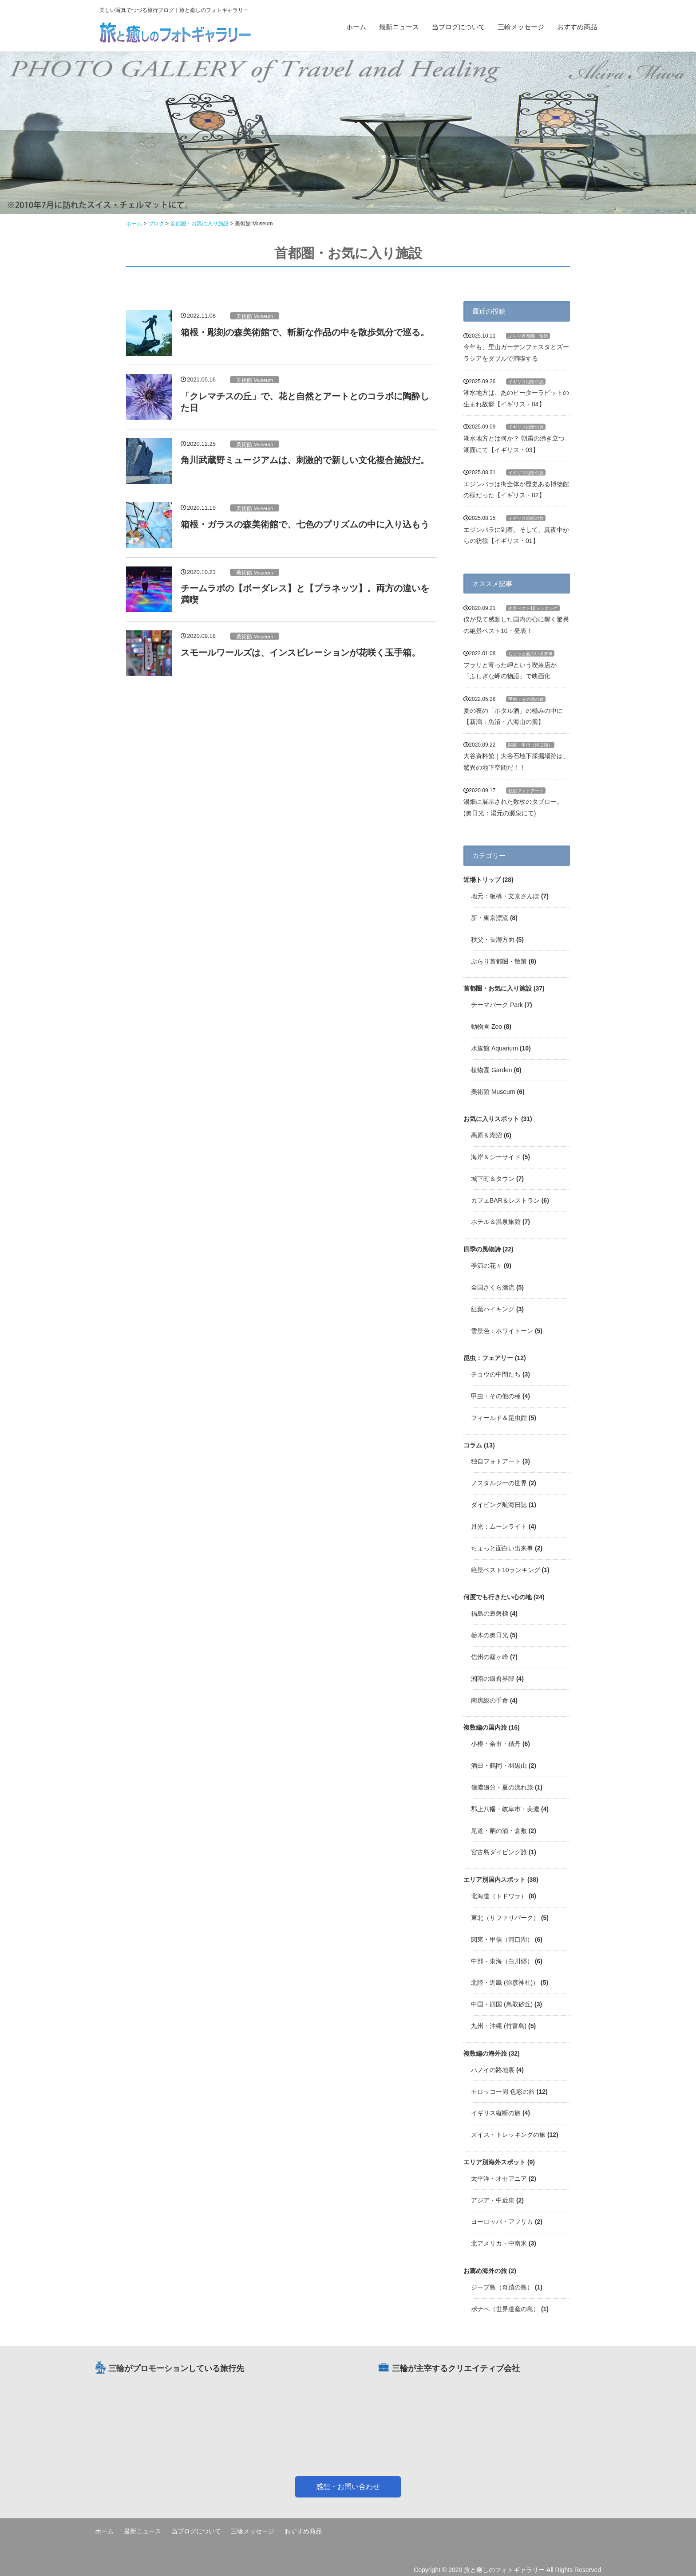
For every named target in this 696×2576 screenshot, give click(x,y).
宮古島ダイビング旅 (499, 1852)
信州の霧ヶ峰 (489, 1656)
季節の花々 (486, 1265)
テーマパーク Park (497, 1004)
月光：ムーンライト (499, 1526)
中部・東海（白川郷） (502, 1961)
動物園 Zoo (486, 1026)
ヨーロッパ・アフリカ (502, 2221)
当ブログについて (458, 27)
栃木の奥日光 (489, 1635)
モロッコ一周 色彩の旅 (503, 2091)
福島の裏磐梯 (489, 1613)
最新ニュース (399, 27)
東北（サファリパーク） (505, 1917)
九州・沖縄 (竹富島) (498, 2025)
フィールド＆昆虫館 (499, 1417)
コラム (472, 1445)
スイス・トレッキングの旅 (508, 2134)
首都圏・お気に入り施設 (497, 988)
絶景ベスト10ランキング (533, 608)
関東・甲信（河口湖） (530, 745)
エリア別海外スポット (494, 2162)
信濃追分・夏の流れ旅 (502, 1787)
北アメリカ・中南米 (499, 2243)
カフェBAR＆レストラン (505, 1200)
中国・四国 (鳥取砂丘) (502, 2004)
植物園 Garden (491, 1070)
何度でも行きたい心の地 (497, 1597)
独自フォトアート (526, 790)
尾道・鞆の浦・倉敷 (499, 1830)
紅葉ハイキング (492, 1309)
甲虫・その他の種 (526, 699)
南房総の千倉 (489, 1700)
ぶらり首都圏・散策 (528, 336)
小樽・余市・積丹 (496, 1743)
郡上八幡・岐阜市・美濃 (505, 1809)
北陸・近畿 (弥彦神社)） (505, 1982)
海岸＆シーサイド (496, 1156)
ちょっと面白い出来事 (530, 653)
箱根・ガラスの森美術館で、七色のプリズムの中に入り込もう (305, 524)
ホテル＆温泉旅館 (496, 1221)
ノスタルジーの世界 (499, 1483)
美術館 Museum (254, 316)
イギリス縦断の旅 (526, 381)
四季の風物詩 (482, 1249)
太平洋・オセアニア (499, 2178)
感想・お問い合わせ (348, 2486)
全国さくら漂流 (492, 1287)
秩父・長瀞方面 (492, 939)
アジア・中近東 (492, 2200)
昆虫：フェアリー (488, 1357)
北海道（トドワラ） (499, 1896)
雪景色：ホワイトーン (502, 1330)
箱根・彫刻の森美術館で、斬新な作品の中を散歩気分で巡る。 (305, 332)
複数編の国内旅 (485, 1727)
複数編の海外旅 (485, 2053)
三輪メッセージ (521, 27)
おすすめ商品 (577, 27)
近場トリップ (482, 879)
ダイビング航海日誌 (499, 1504)
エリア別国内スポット (494, 1879)
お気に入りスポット (491, 1118)
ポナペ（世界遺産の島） (505, 2309)
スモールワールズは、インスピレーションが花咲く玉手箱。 (300, 652)
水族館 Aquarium (494, 1048)
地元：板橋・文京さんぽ (505, 896)
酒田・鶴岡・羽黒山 (499, 1765)
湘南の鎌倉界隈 (492, 1678)
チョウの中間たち (496, 1374)
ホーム (356, 27)
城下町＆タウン (492, 1178)
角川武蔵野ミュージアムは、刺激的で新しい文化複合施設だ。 (305, 460)
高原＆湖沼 (486, 1135)
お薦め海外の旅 (485, 2270)
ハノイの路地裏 (492, 2069)
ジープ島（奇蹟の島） (502, 2287)
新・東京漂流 (489, 917)
